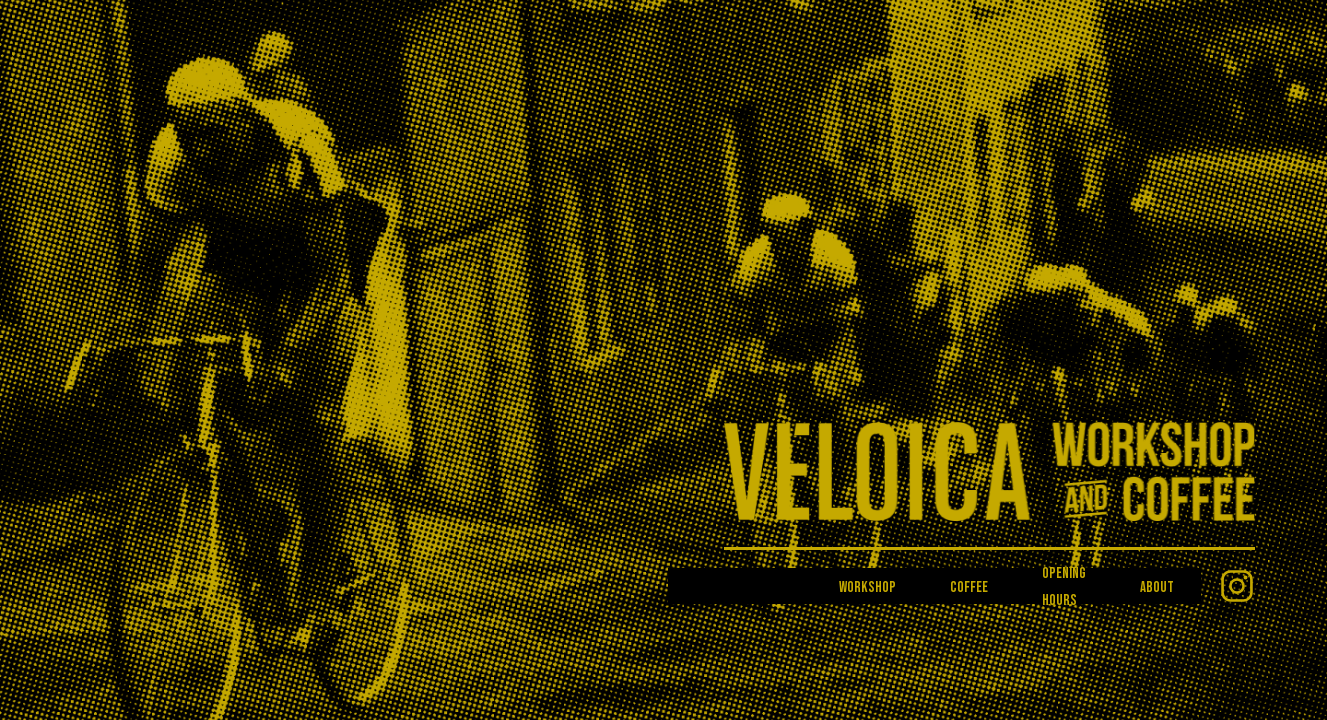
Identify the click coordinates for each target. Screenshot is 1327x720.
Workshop (867, 587)
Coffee (969, 587)
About (1157, 587)
